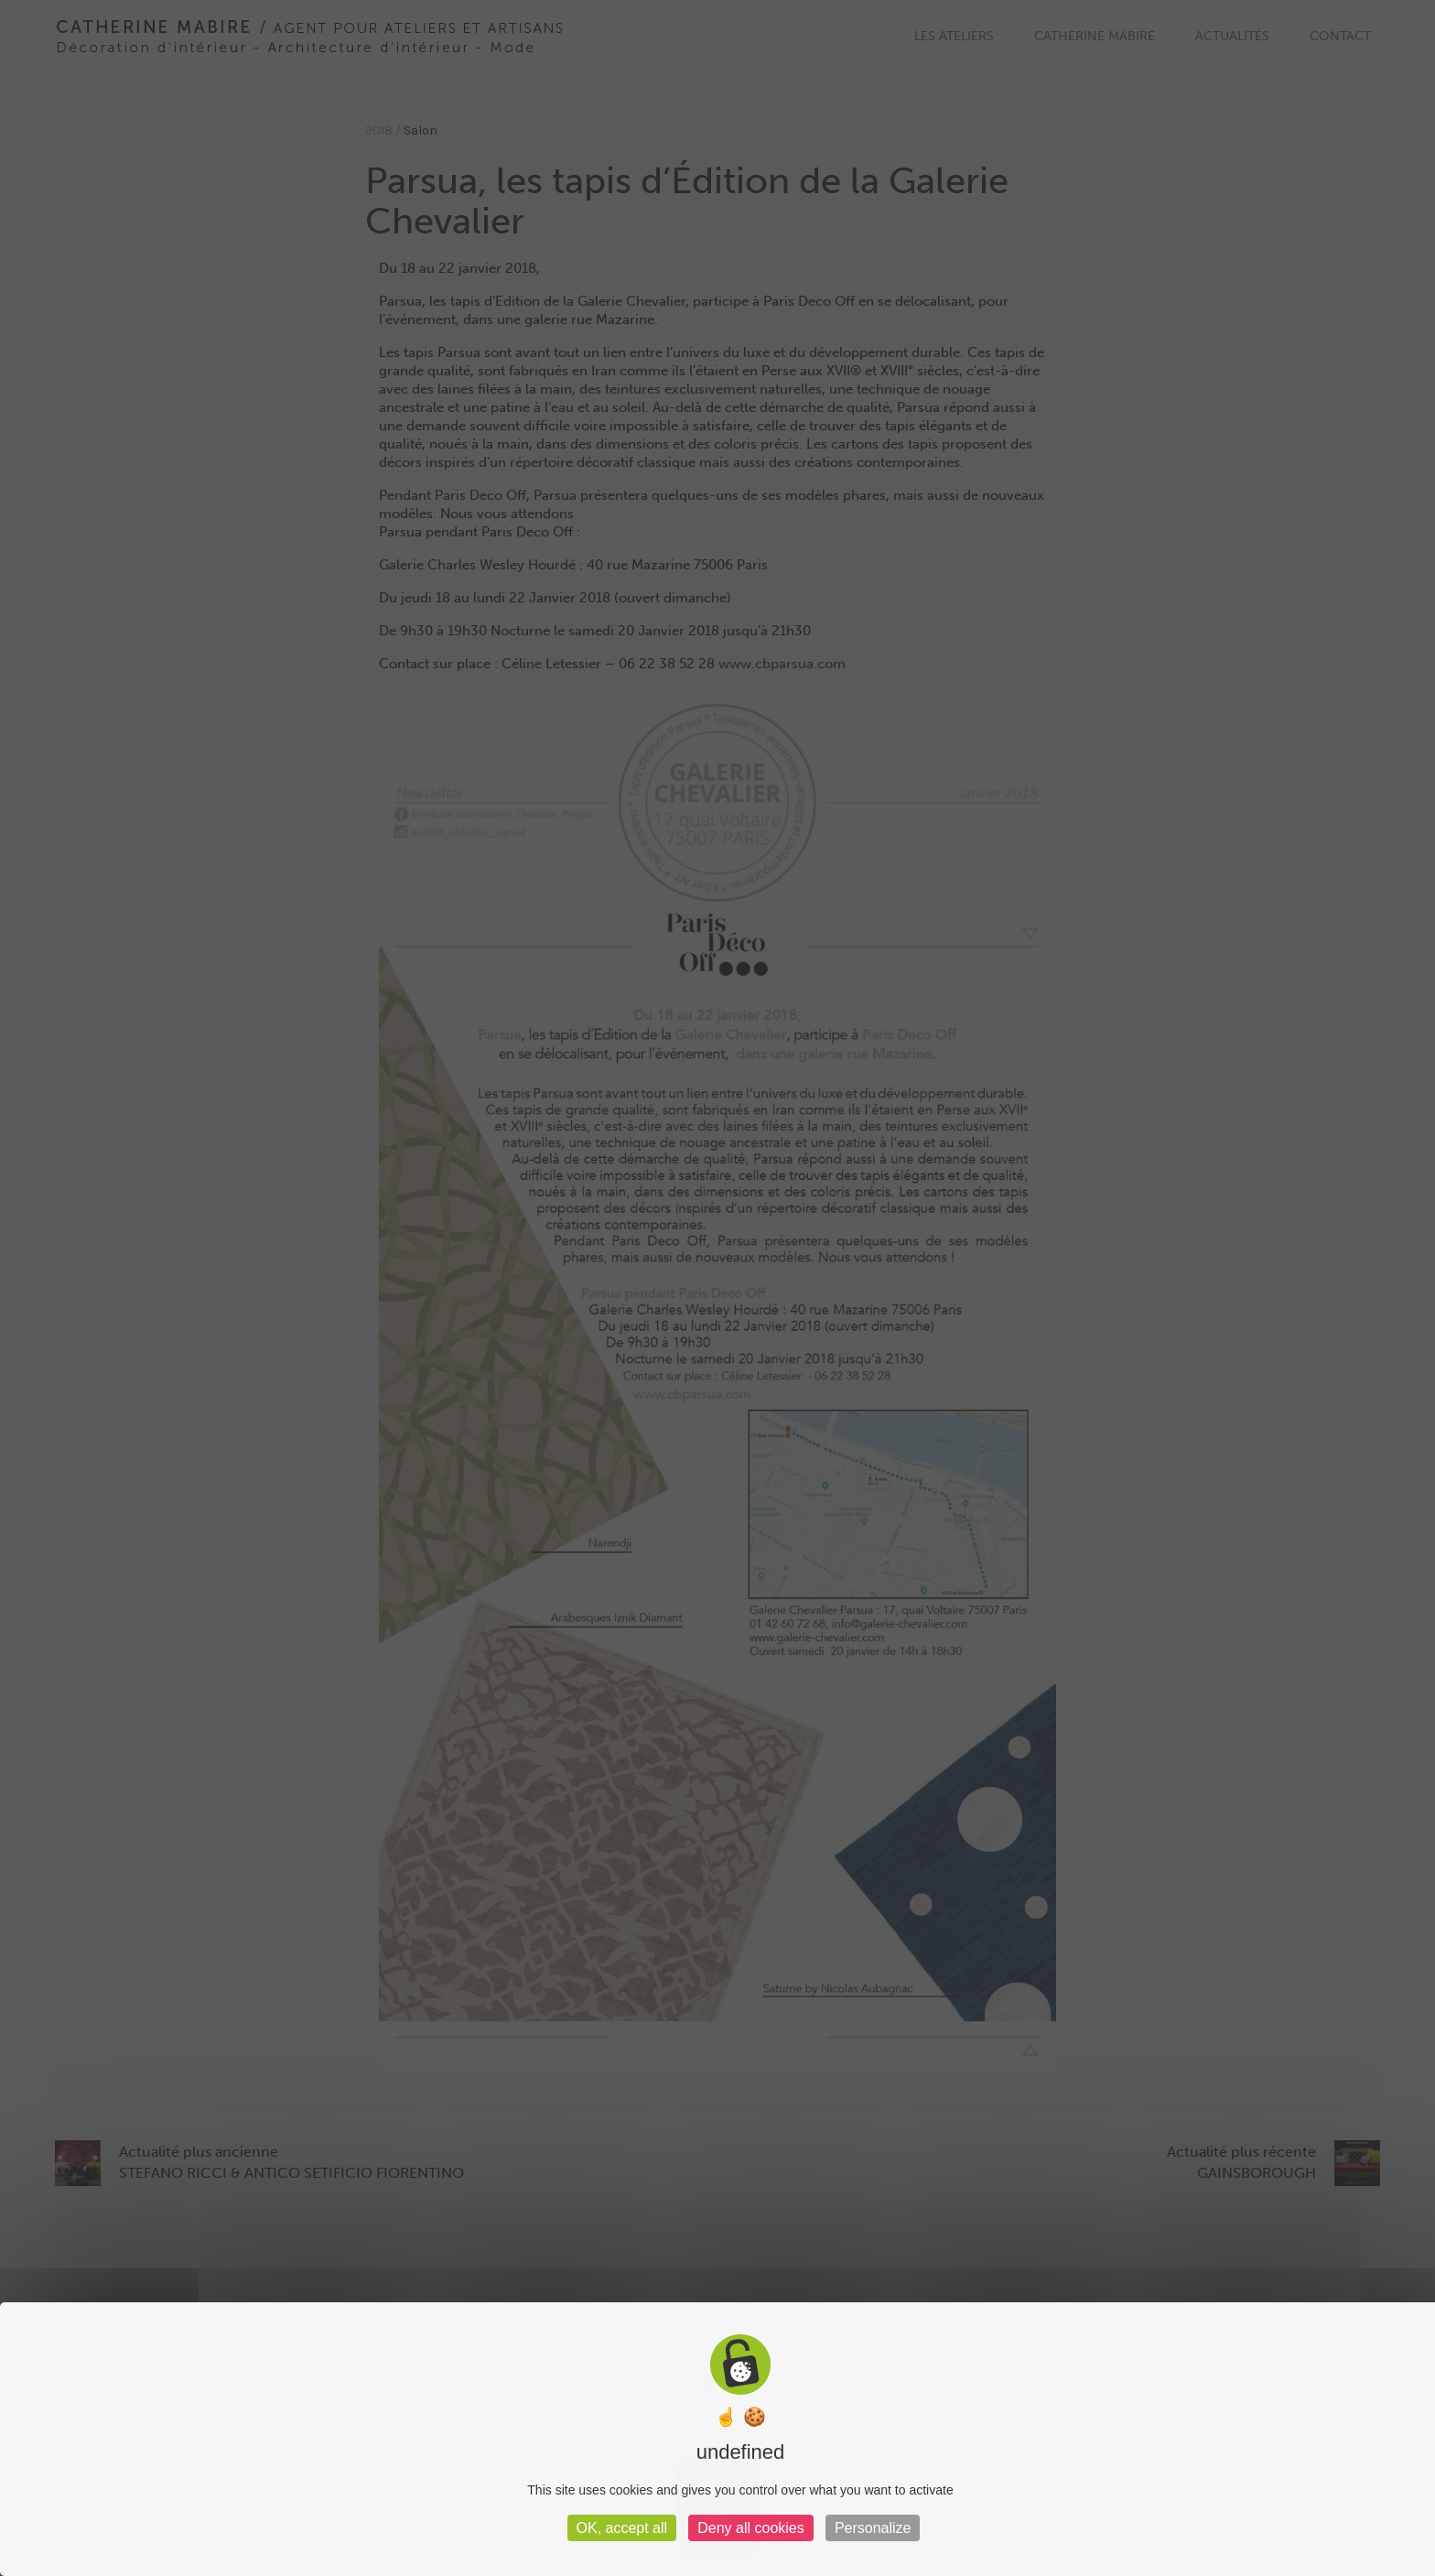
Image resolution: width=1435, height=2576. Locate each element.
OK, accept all (622, 2528)
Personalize (873, 2528)
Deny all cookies (750, 2528)
